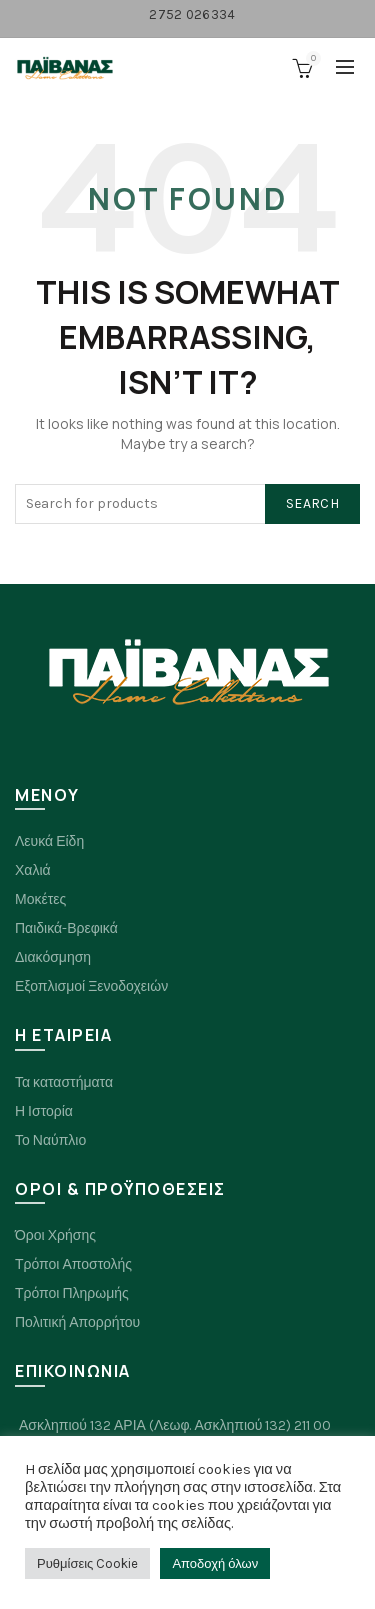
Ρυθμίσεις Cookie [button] (87, 1563)
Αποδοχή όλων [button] (215, 1563)
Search (312, 503)
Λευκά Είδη (49, 841)
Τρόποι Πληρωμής (72, 1293)
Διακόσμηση (53, 957)
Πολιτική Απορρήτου (77, 1322)
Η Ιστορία (44, 1111)
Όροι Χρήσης (55, 1235)
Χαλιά (33, 870)
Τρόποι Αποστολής (73, 1264)
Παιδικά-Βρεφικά (66, 928)
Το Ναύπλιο (50, 1140)
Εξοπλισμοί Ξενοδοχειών (91, 986)
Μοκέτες (40, 899)
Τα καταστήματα (64, 1082)
